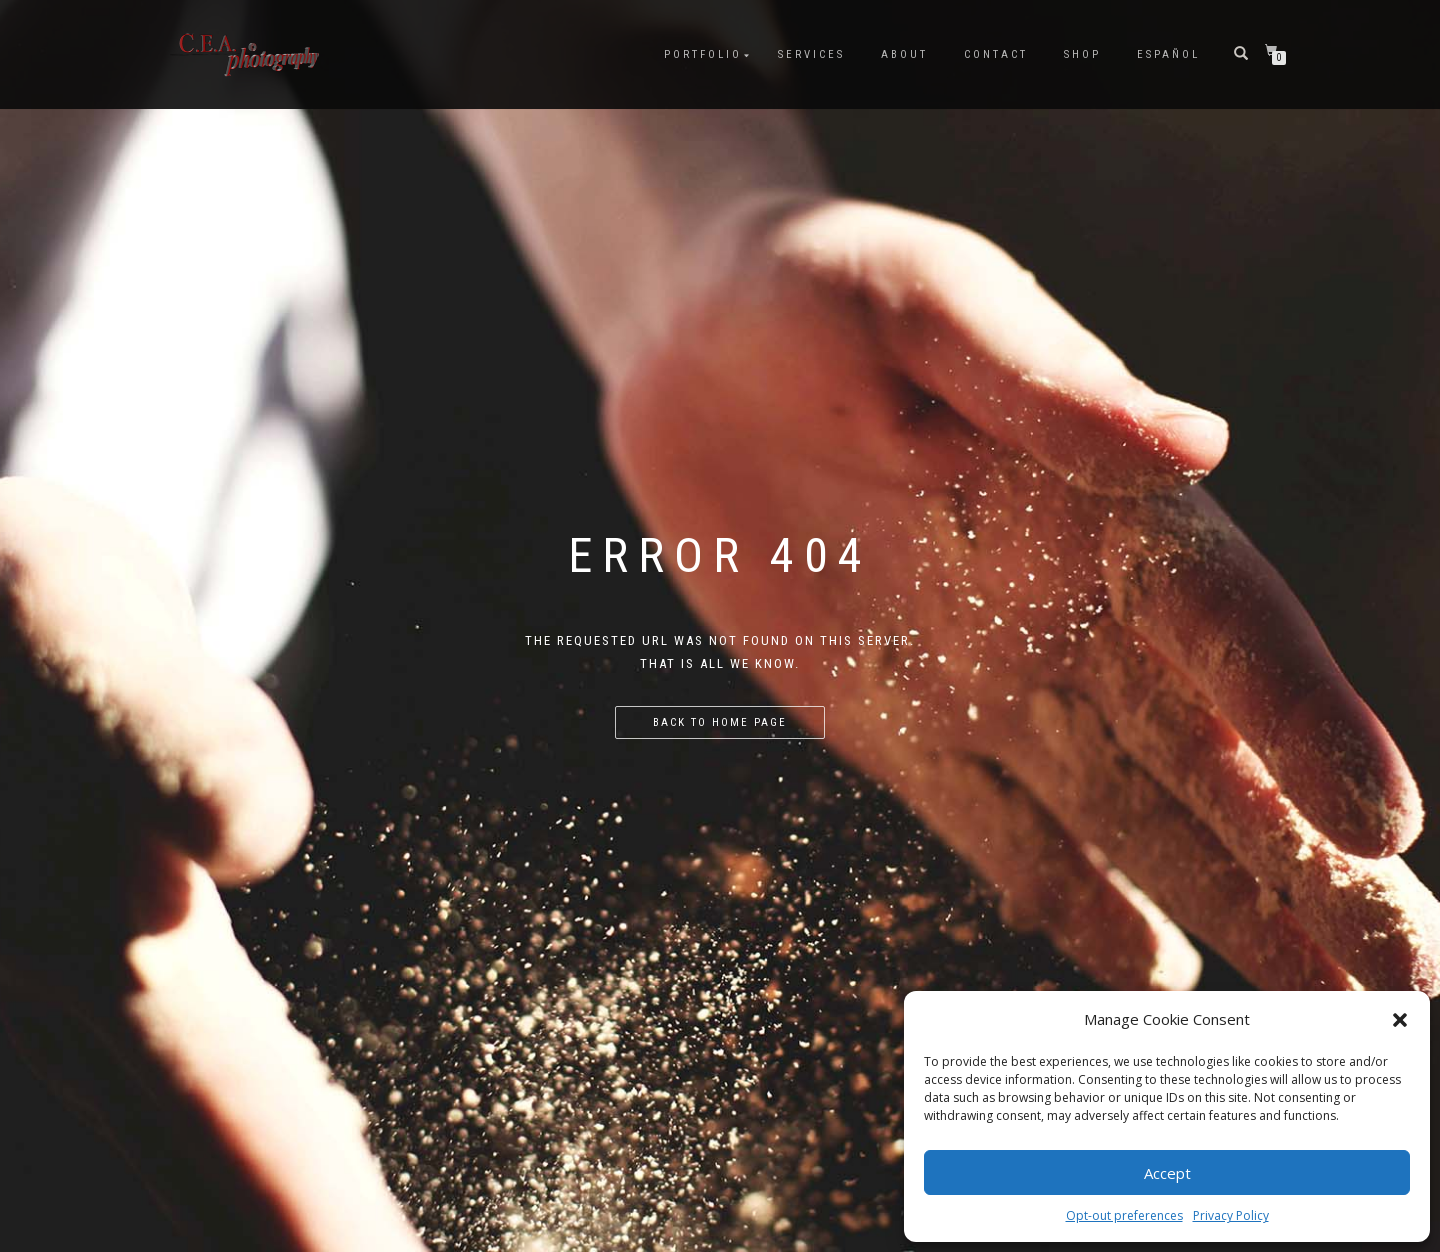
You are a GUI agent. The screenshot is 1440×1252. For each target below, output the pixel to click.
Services (811, 54)
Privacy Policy (1231, 1215)
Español (1168, 54)
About (904, 54)
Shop (1082, 54)
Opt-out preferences (1124, 1215)
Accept (1167, 1173)
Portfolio (703, 54)
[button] (1400, 1020)
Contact (996, 54)
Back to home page (720, 722)
